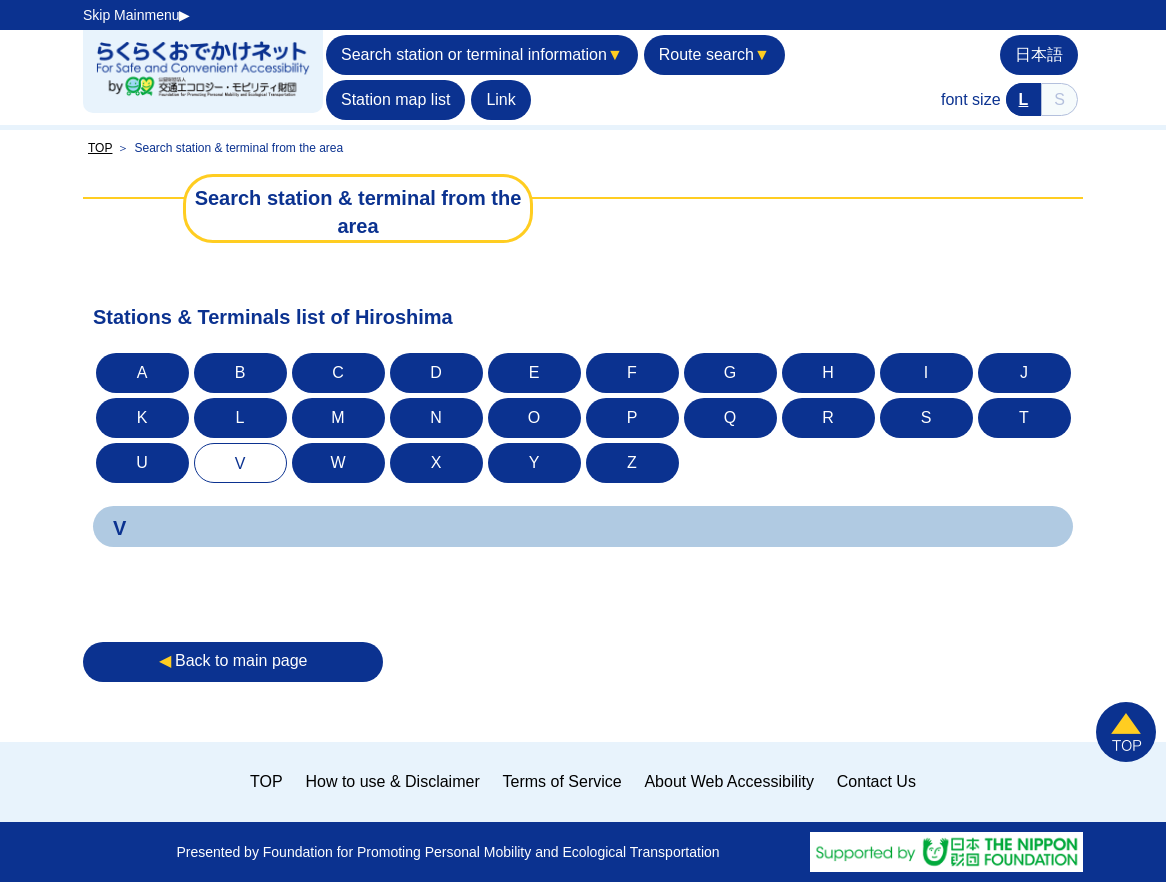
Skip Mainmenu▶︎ (137, 15)
